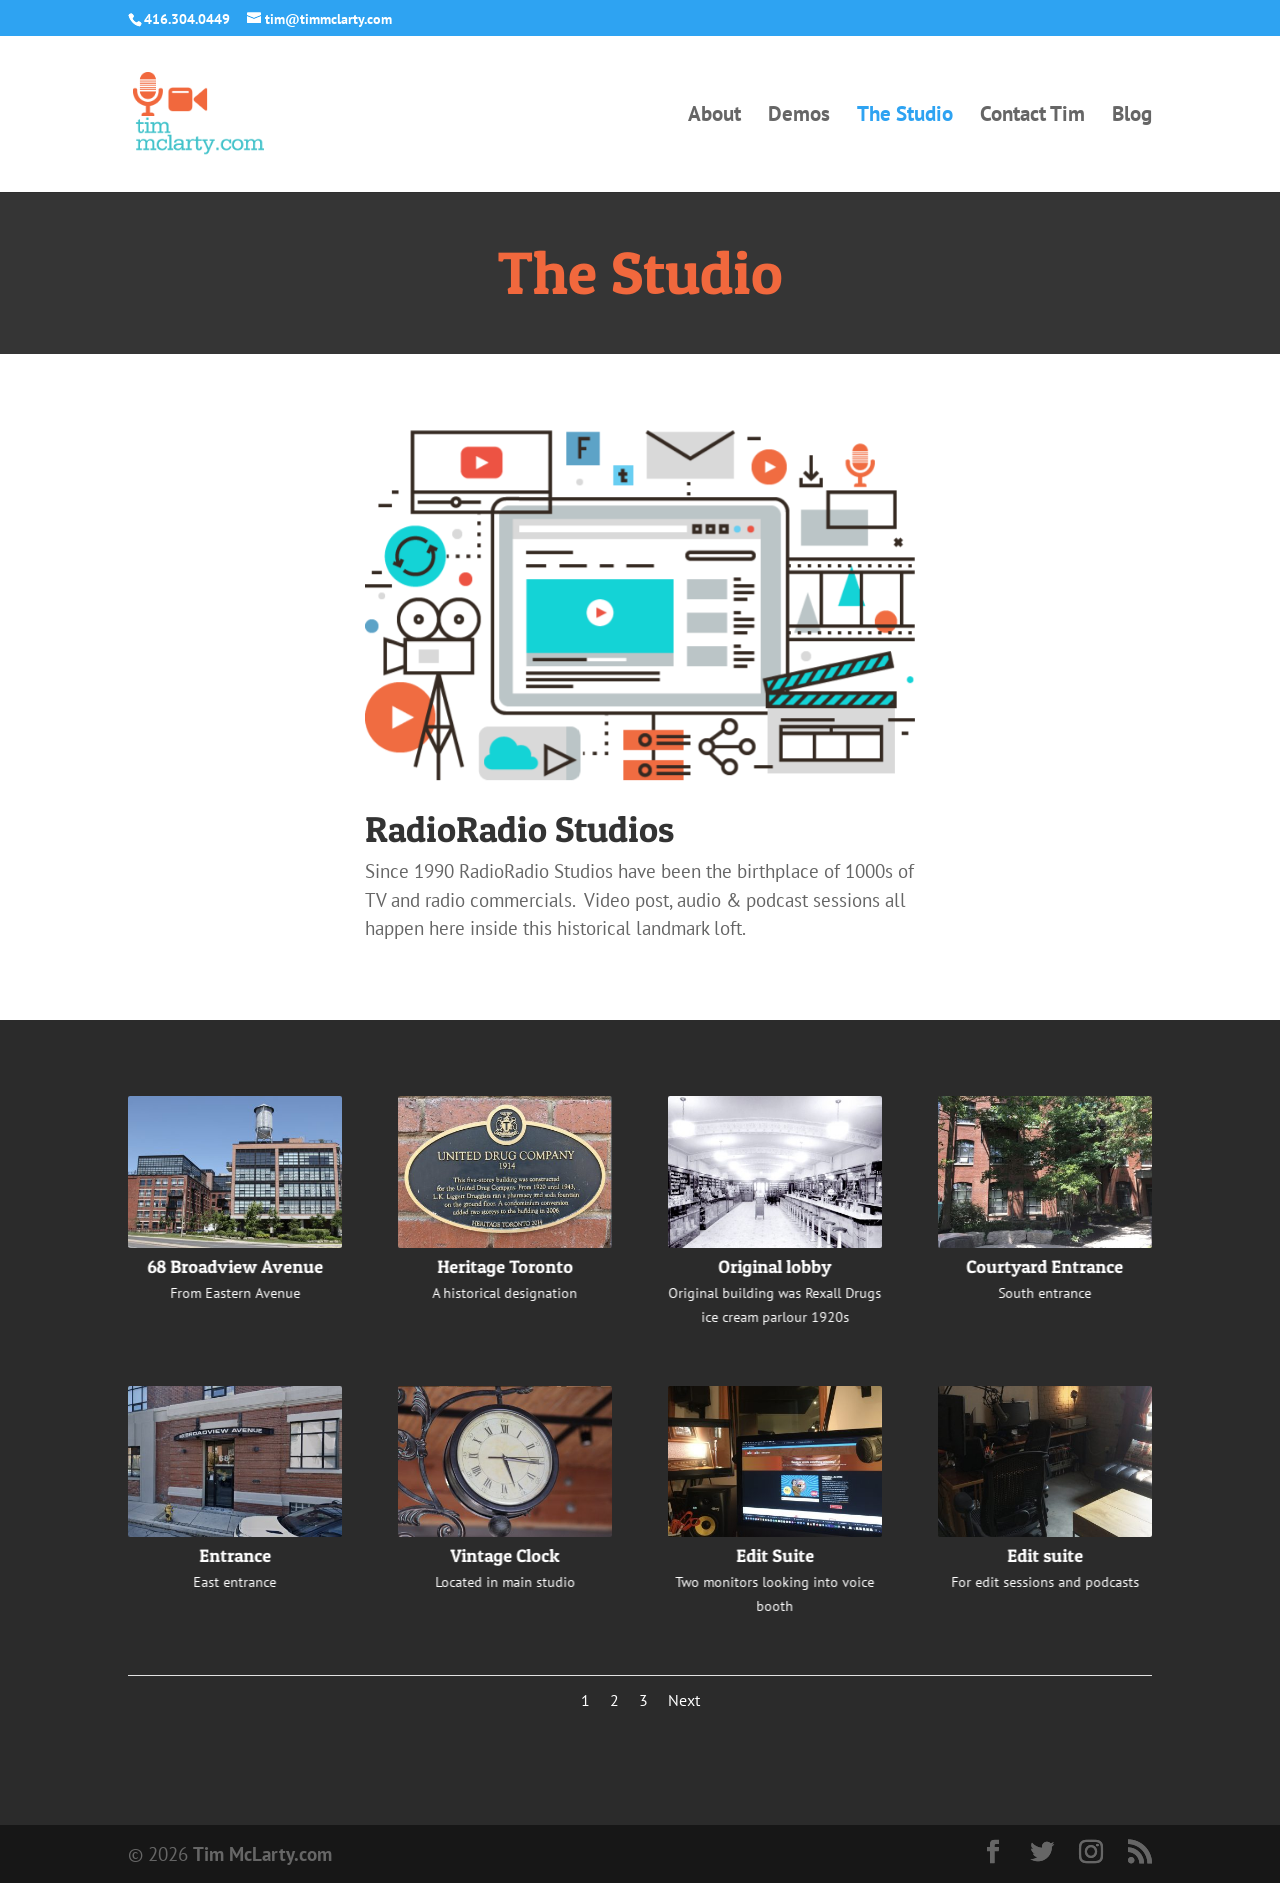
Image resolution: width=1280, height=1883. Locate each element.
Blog (1132, 117)
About (714, 117)
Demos (799, 117)
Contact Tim (1032, 117)
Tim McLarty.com (262, 1854)
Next (684, 1700)
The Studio (905, 117)
